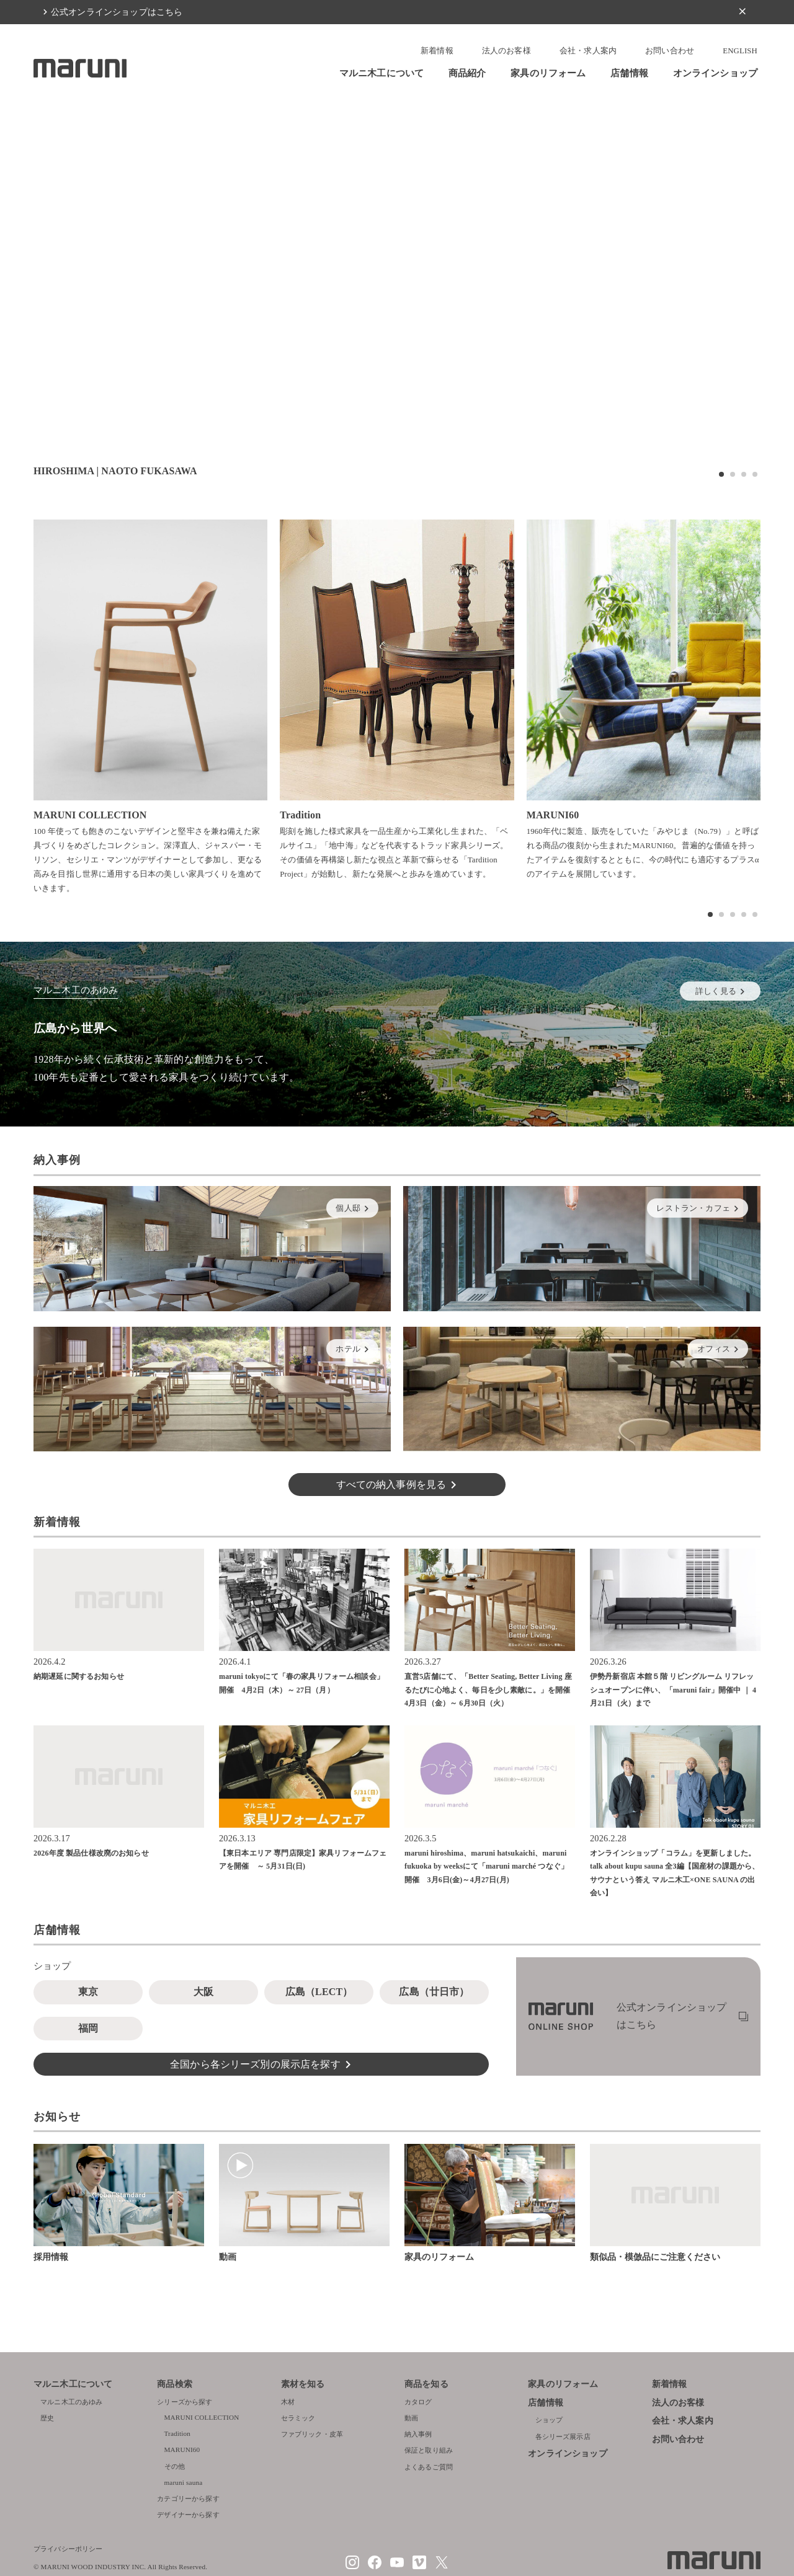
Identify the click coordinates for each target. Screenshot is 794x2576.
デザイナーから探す (188, 2514)
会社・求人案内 (588, 50)
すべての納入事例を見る (391, 1484)
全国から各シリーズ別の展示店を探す (255, 2064)
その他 (174, 2466)
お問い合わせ (669, 50)
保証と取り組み (428, 2450)
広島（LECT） (319, 1991)
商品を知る (426, 2384)
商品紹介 (467, 73)
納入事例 (418, 2434)
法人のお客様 (506, 50)
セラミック (298, 2418)
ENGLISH (740, 50)
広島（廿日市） (434, 1991)
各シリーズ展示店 (563, 2436)
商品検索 (174, 2384)
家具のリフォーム (548, 73)
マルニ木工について (381, 73)
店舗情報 (629, 73)
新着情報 (437, 50)
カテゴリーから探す (188, 2498)
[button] (721, 474)
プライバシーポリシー (68, 2548)
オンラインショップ (715, 73)
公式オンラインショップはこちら (116, 12)
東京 (88, 1991)
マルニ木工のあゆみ (71, 2402)
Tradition (177, 2433)
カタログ (418, 2402)
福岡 (88, 2028)
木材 (288, 2402)
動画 (411, 2418)
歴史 (47, 2418)
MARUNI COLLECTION (201, 2417)
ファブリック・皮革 (312, 2434)
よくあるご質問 (428, 2467)
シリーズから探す (184, 2402)
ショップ (549, 2419)
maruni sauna (183, 2482)
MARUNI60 (182, 2449)
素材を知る (303, 2384)
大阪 (203, 1991)
